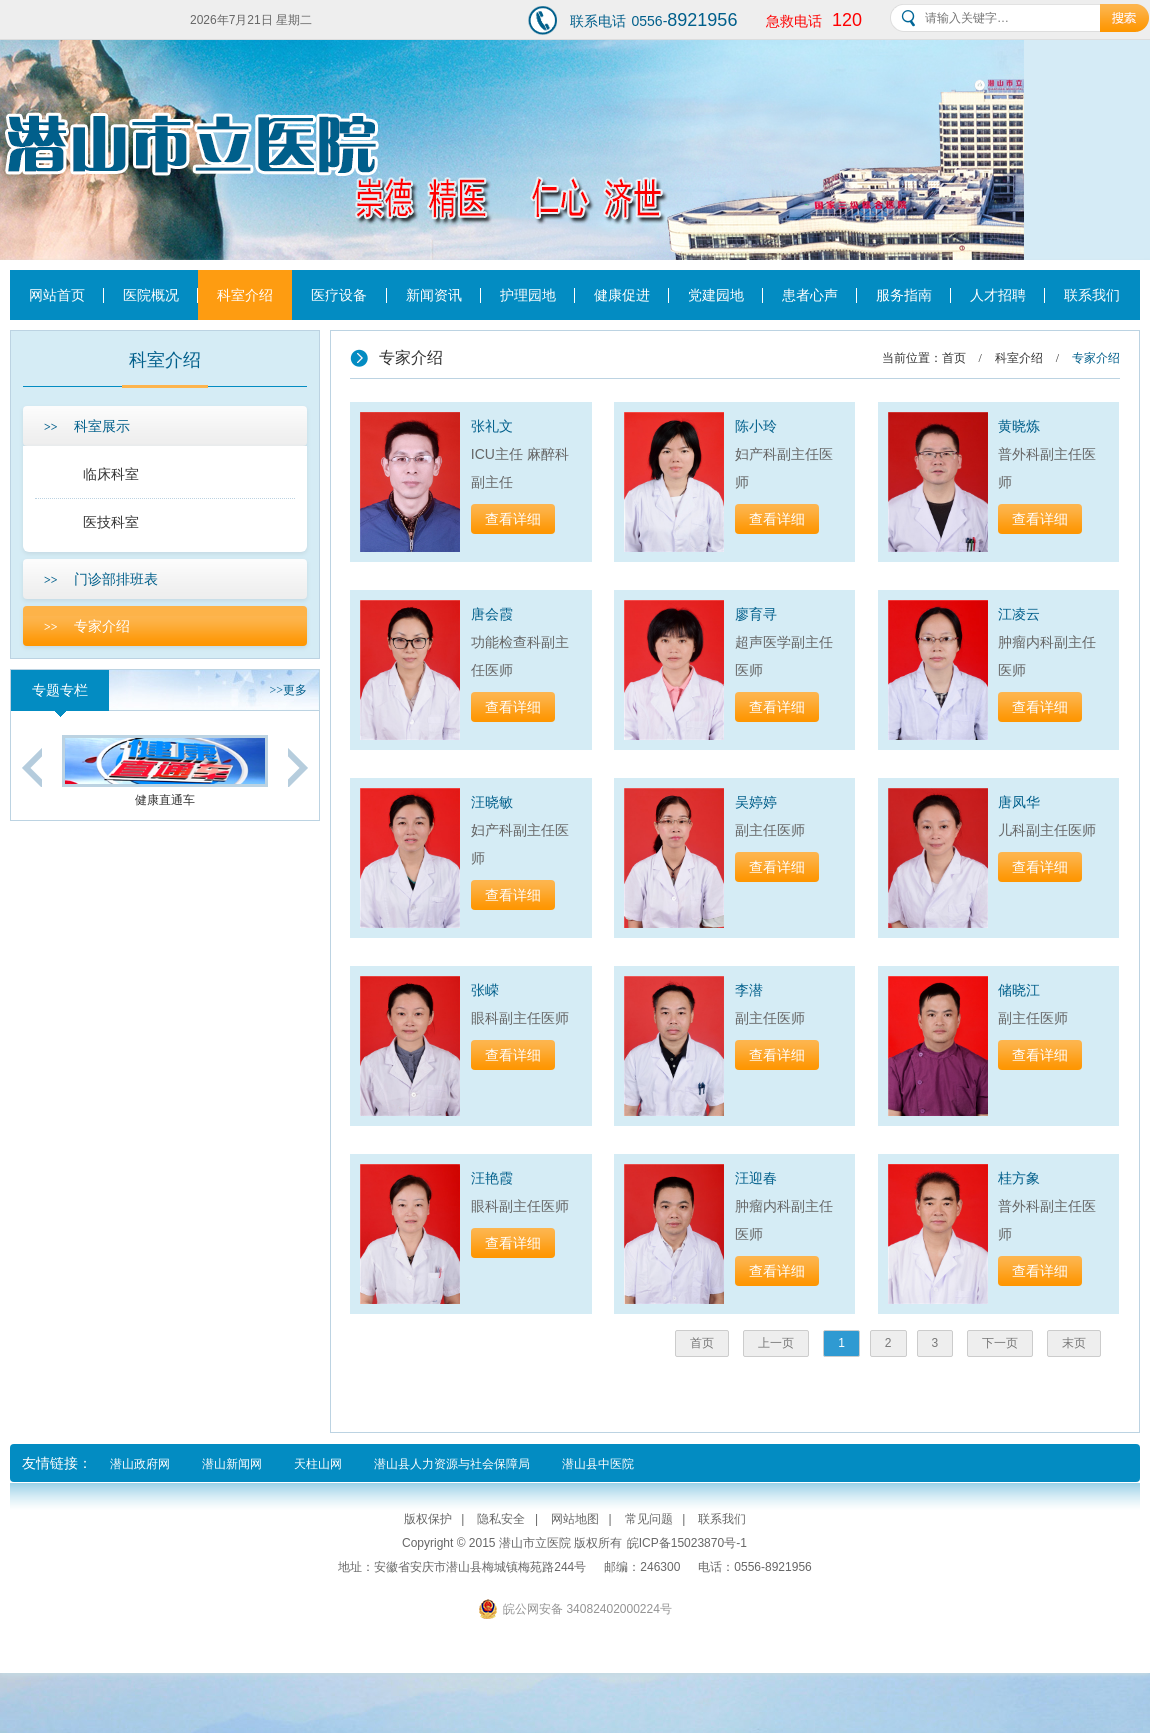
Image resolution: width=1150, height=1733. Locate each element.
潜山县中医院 (598, 1464)
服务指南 (904, 295)
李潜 (749, 990)
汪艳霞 (492, 1178)
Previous (32, 767)
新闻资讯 (434, 295)
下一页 (1000, 1343)
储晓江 (1019, 990)
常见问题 (649, 1519)
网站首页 (57, 295)
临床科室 (111, 474)
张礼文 (492, 426)
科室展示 (87, 426)
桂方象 (1019, 1178)
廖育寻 (756, 614)
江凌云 (1019, 614)
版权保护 (428, 1519)
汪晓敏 (492, 802)
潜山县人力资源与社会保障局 (452, 1464)
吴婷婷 (756, 802)
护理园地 (528, 295)
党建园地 (716, 295)
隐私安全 (501, 1519)
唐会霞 (492, 614)
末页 (1074, 1343)
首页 (954, 358)
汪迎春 (756, 1178)
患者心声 (810, 295)
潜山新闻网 (232, 1464)
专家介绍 (87, 626)
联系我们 (1092, 295)
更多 (288, 690)
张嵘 (485, 990)
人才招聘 (998, 295)
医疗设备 (339, 295)
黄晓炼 (1019, 426)
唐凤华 (1019, 802)
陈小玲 (756, 426)
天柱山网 (318, 1464)
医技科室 (111, 522)
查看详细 (513, 519)
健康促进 (622, 295)
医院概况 (151, 295)
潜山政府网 (140, 1464)
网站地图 (575, 1519)
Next (298, 767)
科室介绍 (245, 295)
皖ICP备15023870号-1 (687, 1543)
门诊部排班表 (101, 579)
